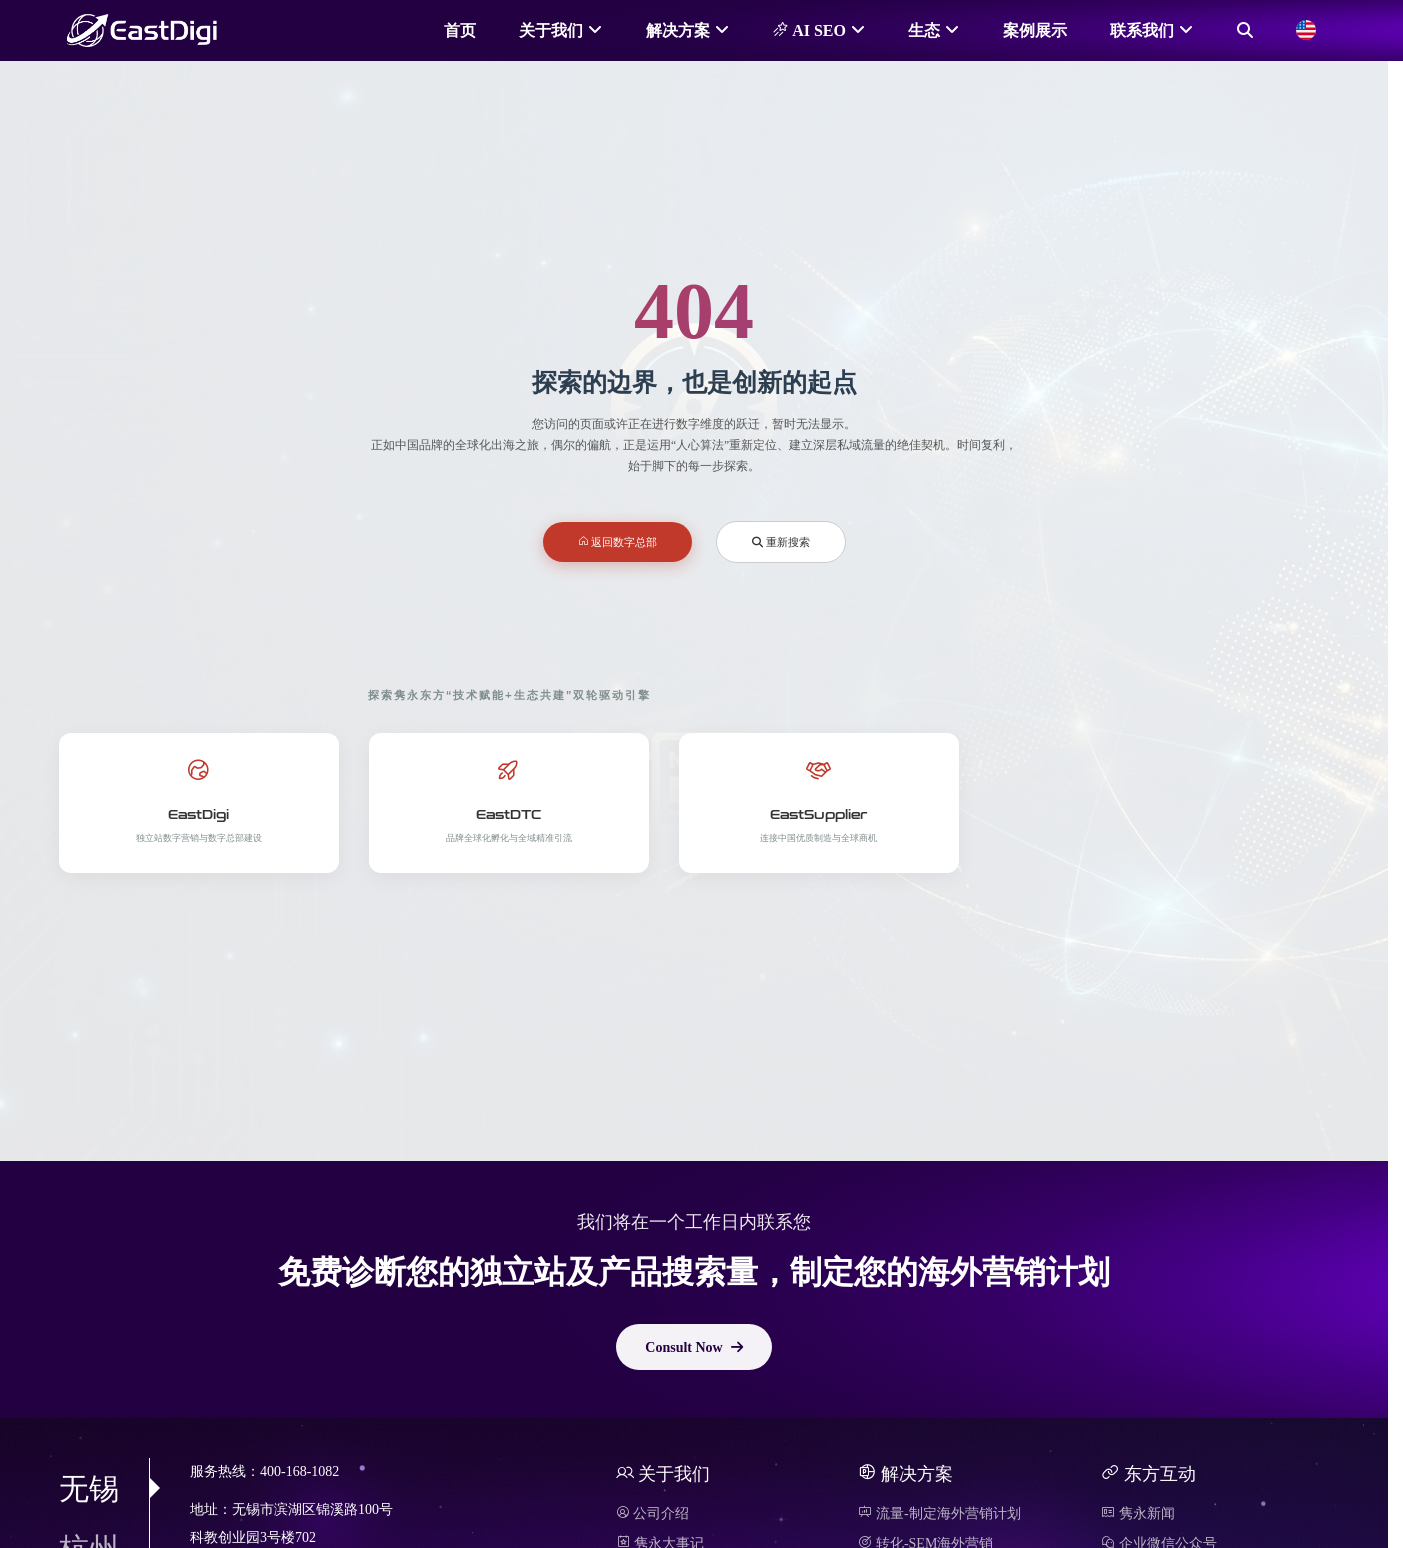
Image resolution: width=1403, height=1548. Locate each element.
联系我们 (1142, 30)
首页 (460, 30)
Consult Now (693, 1347)
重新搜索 (781, 541)
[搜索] (1245, 30)
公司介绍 (653, 1513)
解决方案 (678, 30)
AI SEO (809, 29)
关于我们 (551, 30)
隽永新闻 (1138, 1513)
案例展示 (1035, 30)
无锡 (104, 1488)
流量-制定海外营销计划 (939, 1513)
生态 (924, 30)
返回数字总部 (618, 541)
